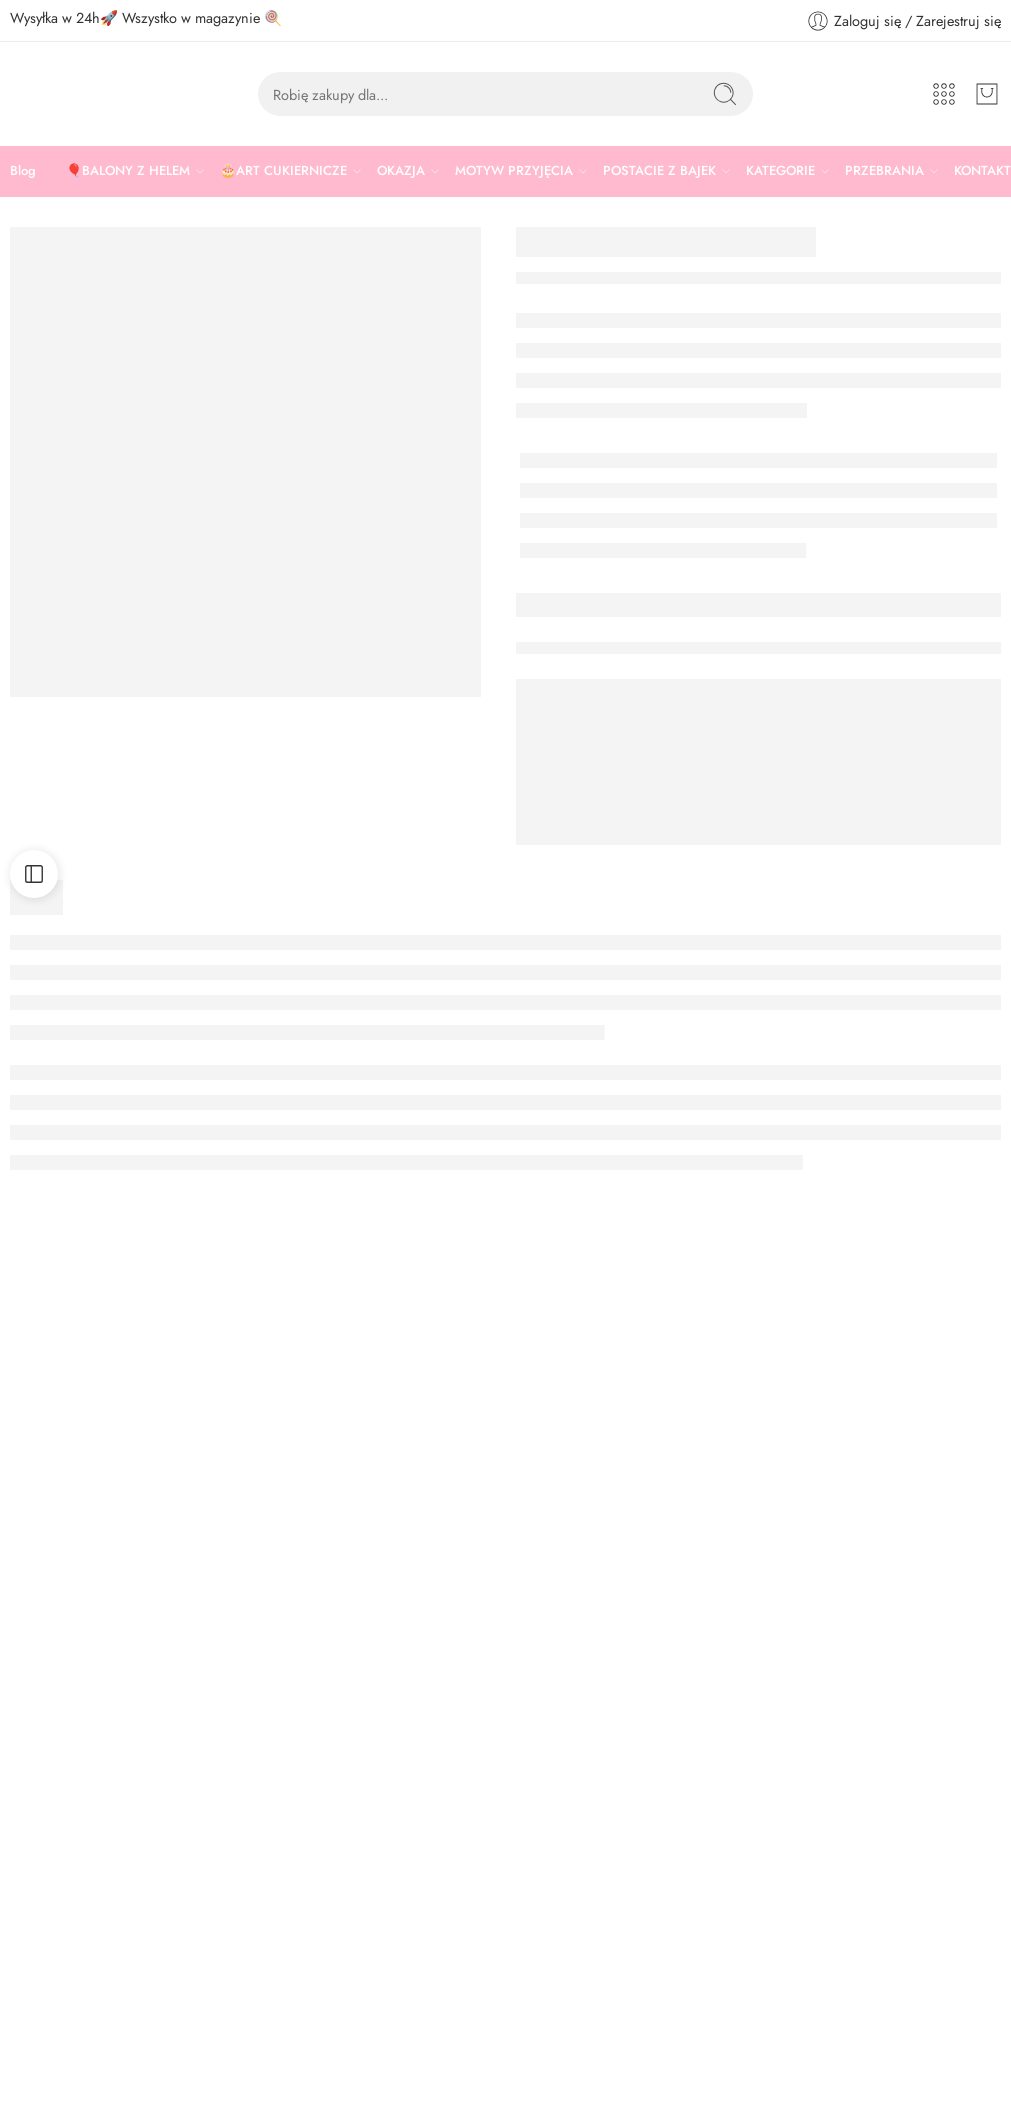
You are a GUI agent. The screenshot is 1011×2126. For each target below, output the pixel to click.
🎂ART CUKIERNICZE (283, 171)
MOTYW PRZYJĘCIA (514, 171)
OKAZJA (401, 171)
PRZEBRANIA (884, 171)
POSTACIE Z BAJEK (659, 171)
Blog (23, 170)
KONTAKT (982, 170)
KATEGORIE (780, 171)
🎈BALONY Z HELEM (128, 171)
